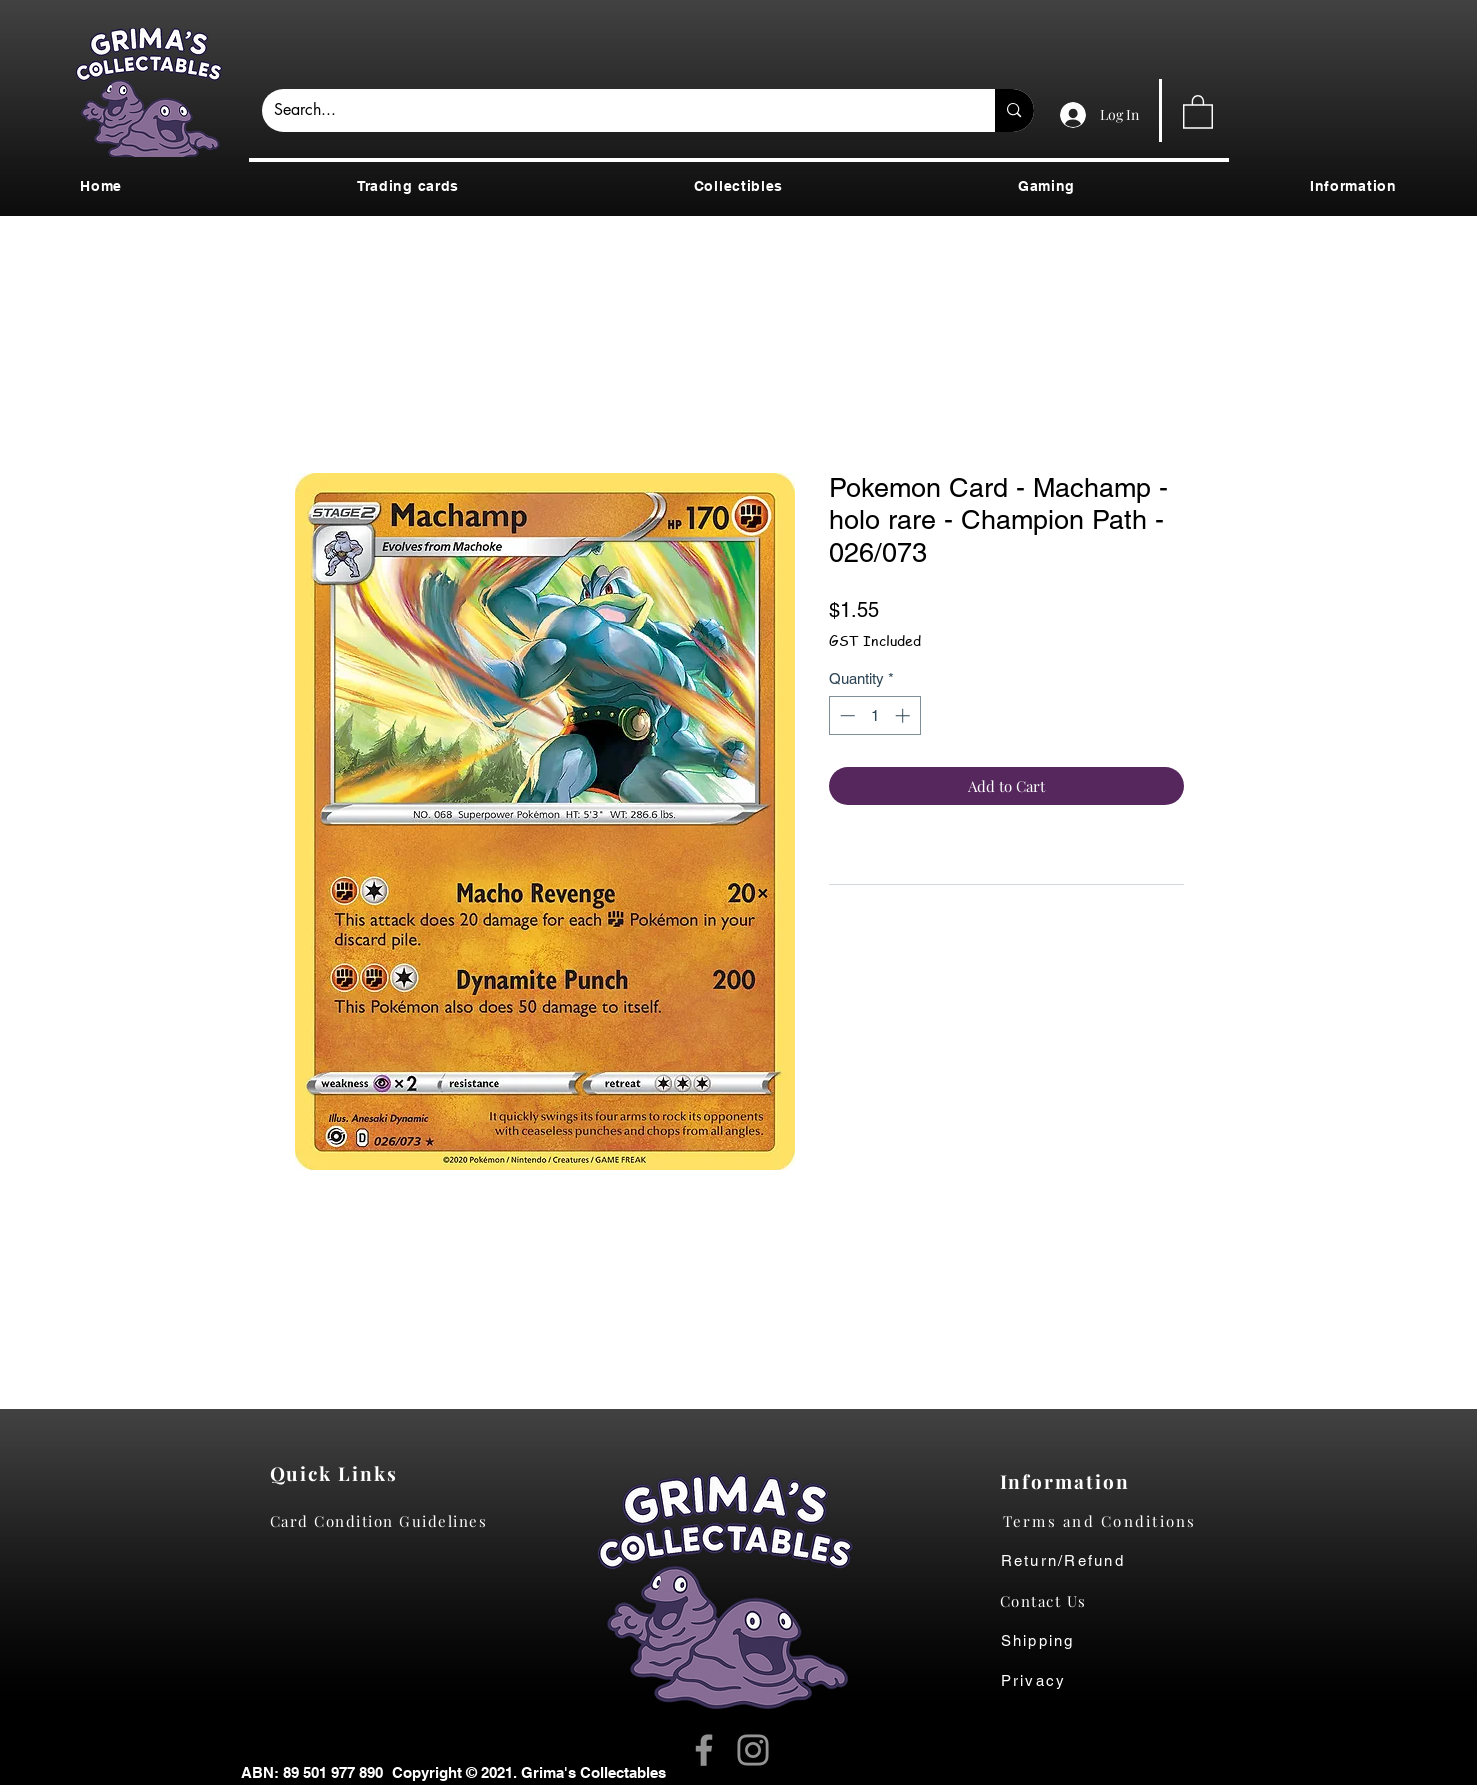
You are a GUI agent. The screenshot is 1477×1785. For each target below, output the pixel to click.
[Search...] (614, 110)
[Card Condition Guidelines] (385, 1521)
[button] (1198, 111)
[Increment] (904, 715)
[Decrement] (845, 715)
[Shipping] (1048, 1641)
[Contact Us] (1053, 1601)
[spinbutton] (874, 715)
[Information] (1069, 1481)
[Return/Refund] (1115, 1561)
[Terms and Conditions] (1115, 1521)
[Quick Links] (339, 1473)
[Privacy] (1053, 1681)
